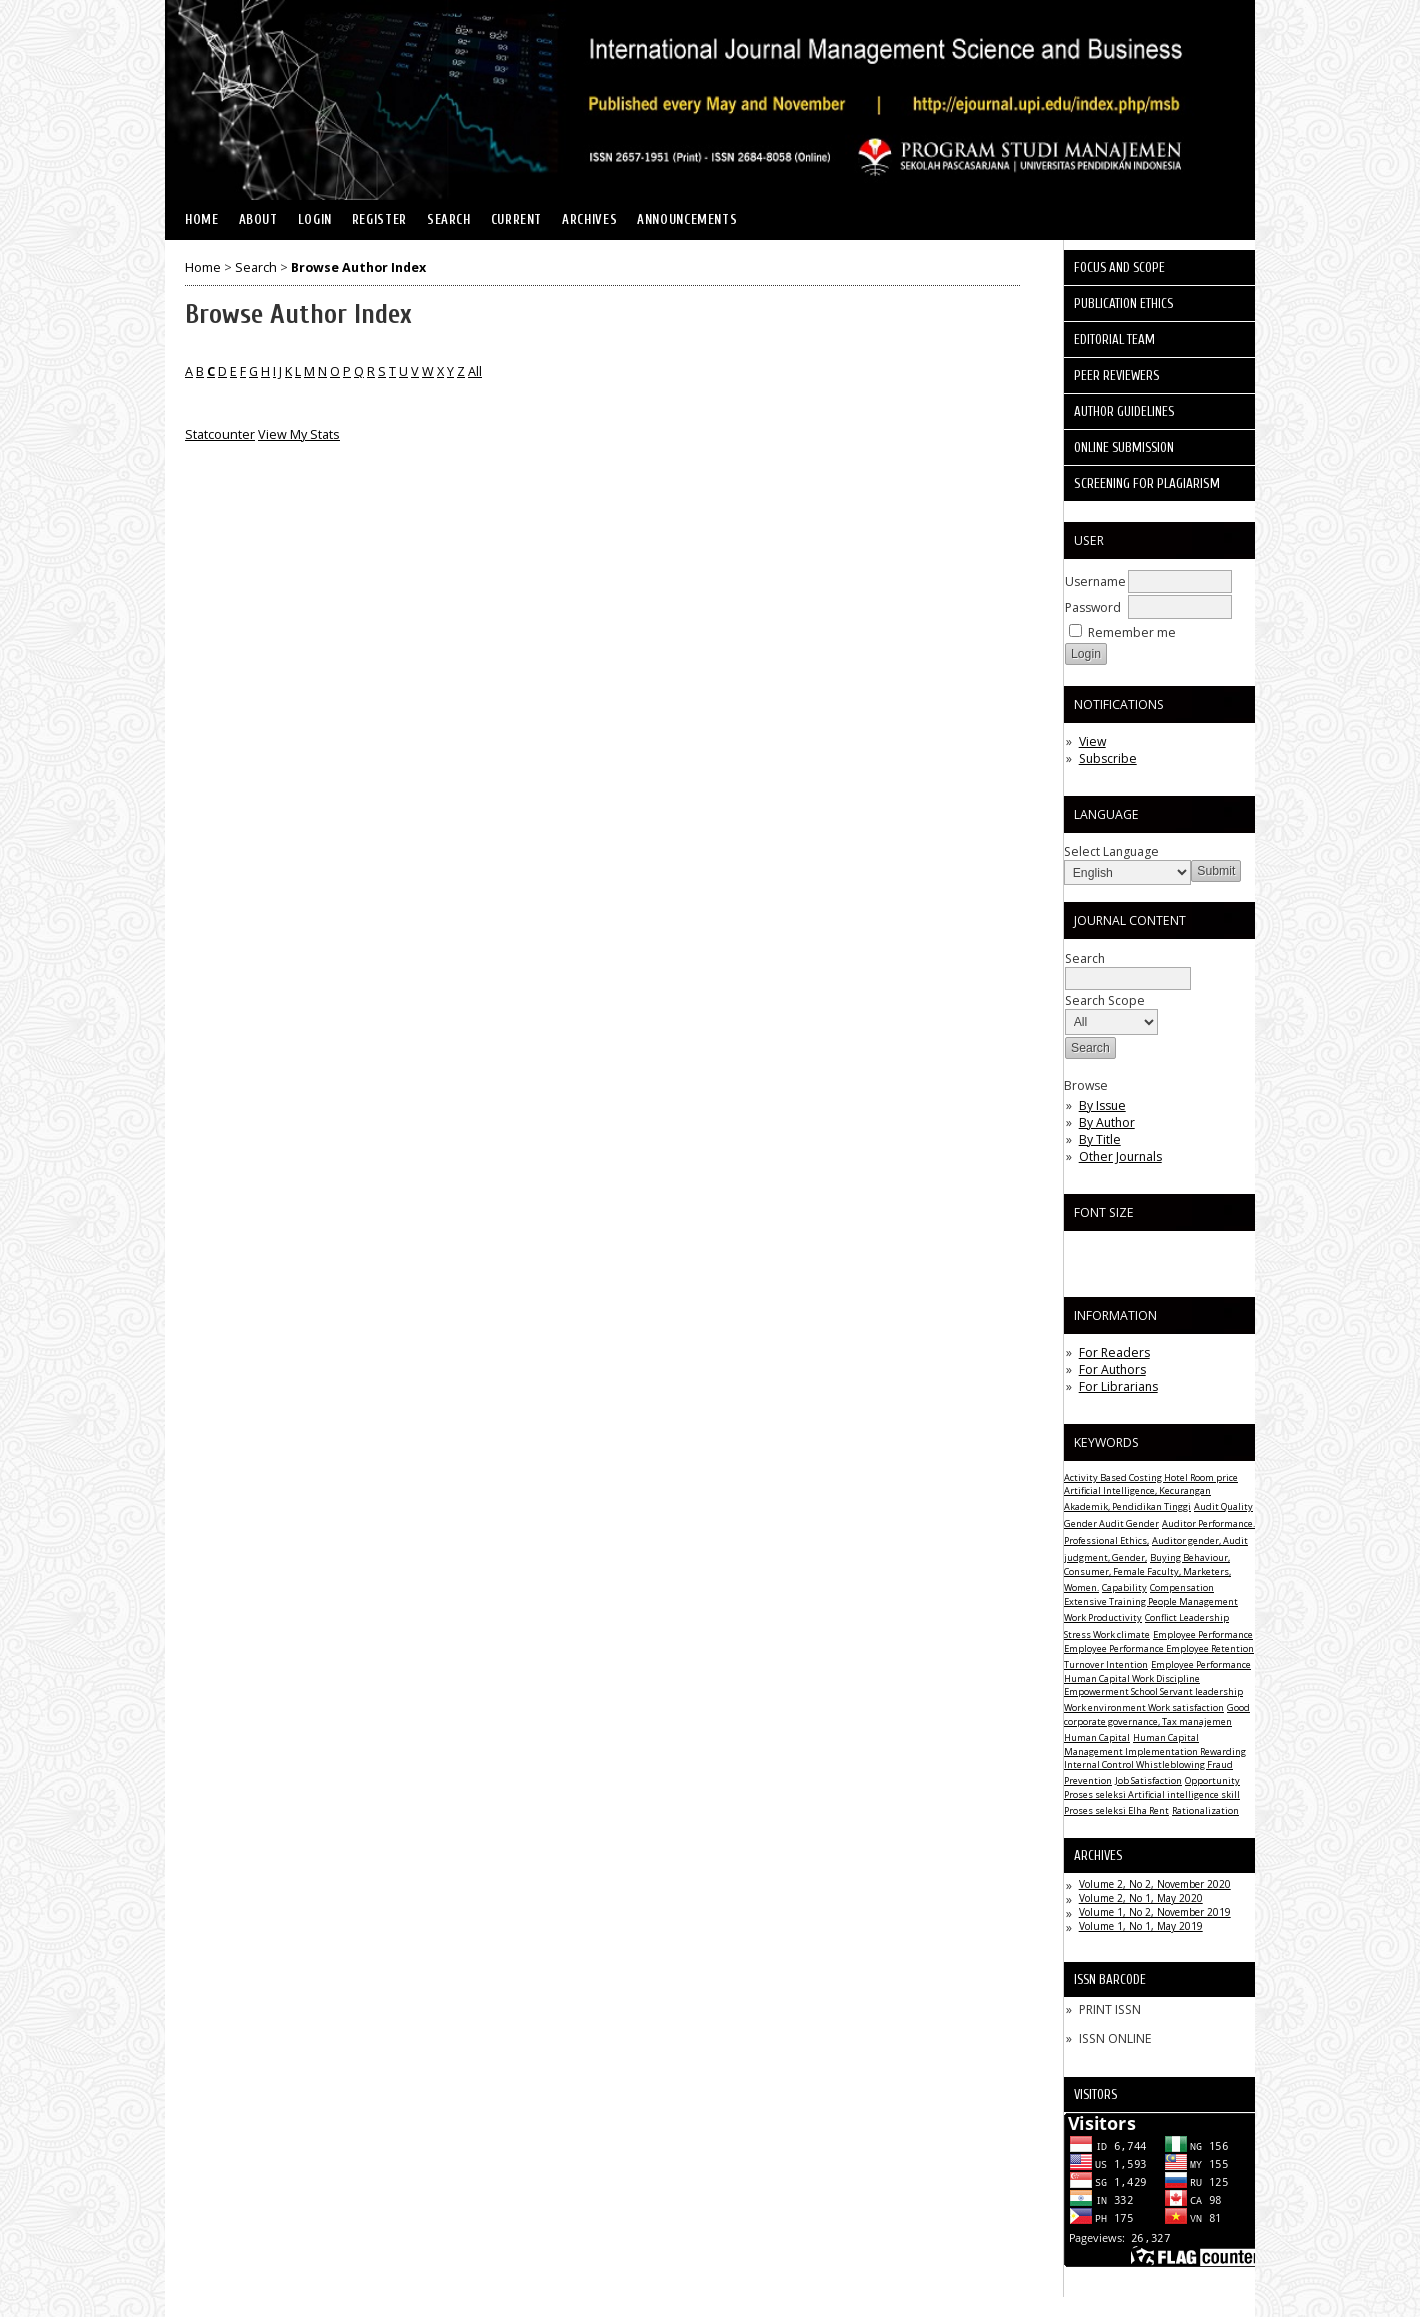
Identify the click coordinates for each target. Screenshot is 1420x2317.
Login (315, 220)
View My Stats (299, 434)
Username (1095, 581)
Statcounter (220, 434)
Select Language (1111, 851)
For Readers (1114, 1352)
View (1092, 741)
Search (449, 220)
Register (379, 220)
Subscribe (1108, 758)
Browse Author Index (358, 267)
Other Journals (1120, 1156)
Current (516, 220)
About (258, 220)
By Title (1100, 1139)
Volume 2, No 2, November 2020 (1155, 1884)
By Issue (1102, 1105)
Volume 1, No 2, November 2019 (1155, 1912)
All (475, 371)
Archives (589, 220)
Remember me (1132, 632)
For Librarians (1118, 1386)
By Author (1107, 1122)
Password (1093, 607)
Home (202, 220)
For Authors (1112, 1369)
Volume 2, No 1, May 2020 (1141, 1898)
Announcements (687, 220)
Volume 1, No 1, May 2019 (1141, 1926)
